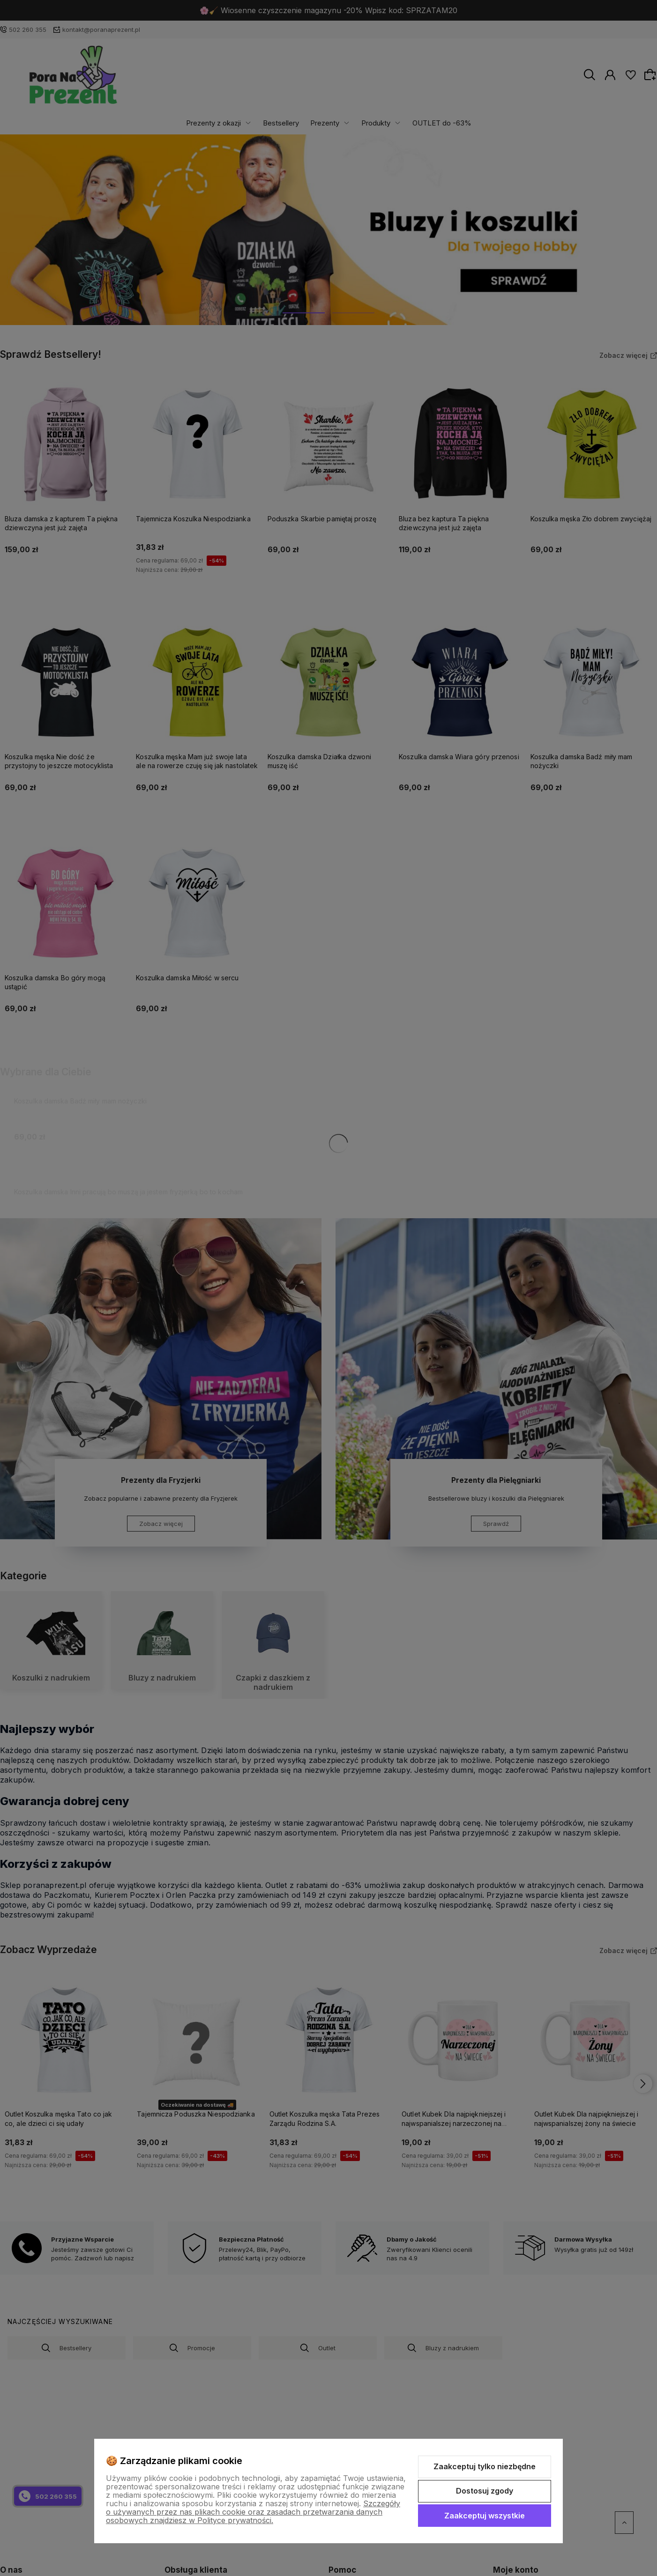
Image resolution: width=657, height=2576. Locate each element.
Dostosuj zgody (484, 2490)
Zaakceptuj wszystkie (484, 2515)
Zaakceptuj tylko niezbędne (484, 2466)
